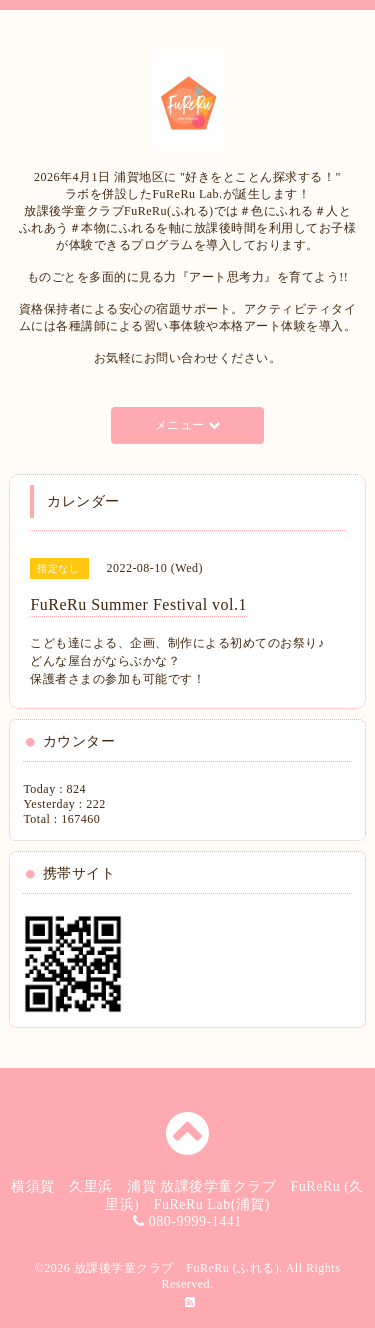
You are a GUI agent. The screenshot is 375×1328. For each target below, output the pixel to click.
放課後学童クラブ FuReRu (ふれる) (177, 1268)
